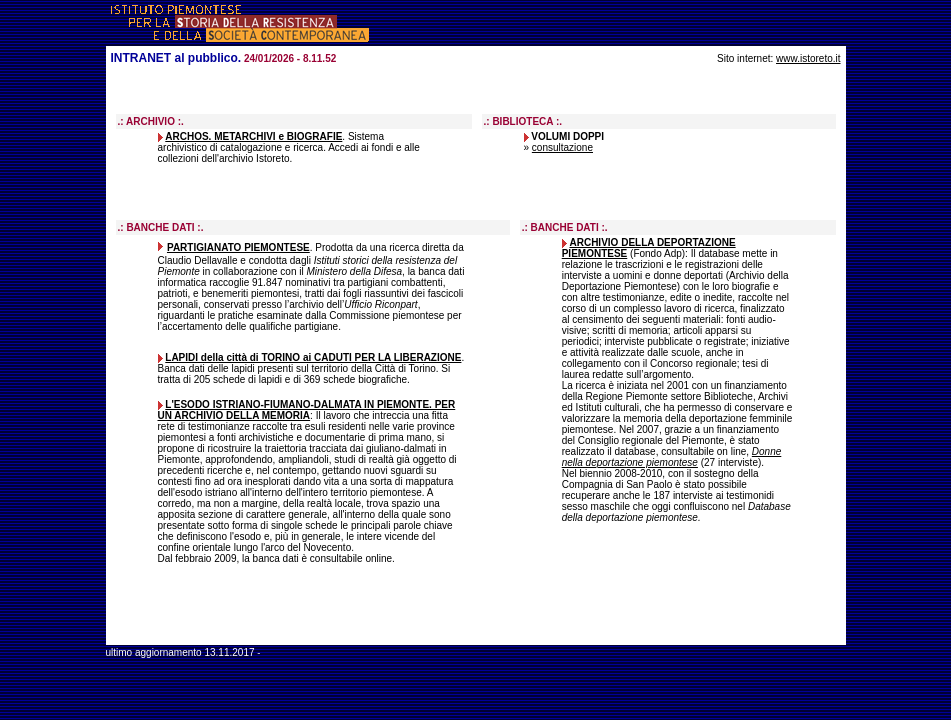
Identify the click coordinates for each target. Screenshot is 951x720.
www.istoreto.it (808, 58)
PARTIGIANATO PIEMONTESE (238, 247)
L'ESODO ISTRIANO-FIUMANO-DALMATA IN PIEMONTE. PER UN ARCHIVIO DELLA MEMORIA (307, 410)
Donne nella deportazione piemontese (672, 457)
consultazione (562, 147)
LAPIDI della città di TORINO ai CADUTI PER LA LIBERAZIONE (313, 357)
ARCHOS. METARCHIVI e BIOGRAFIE (253, 136)
